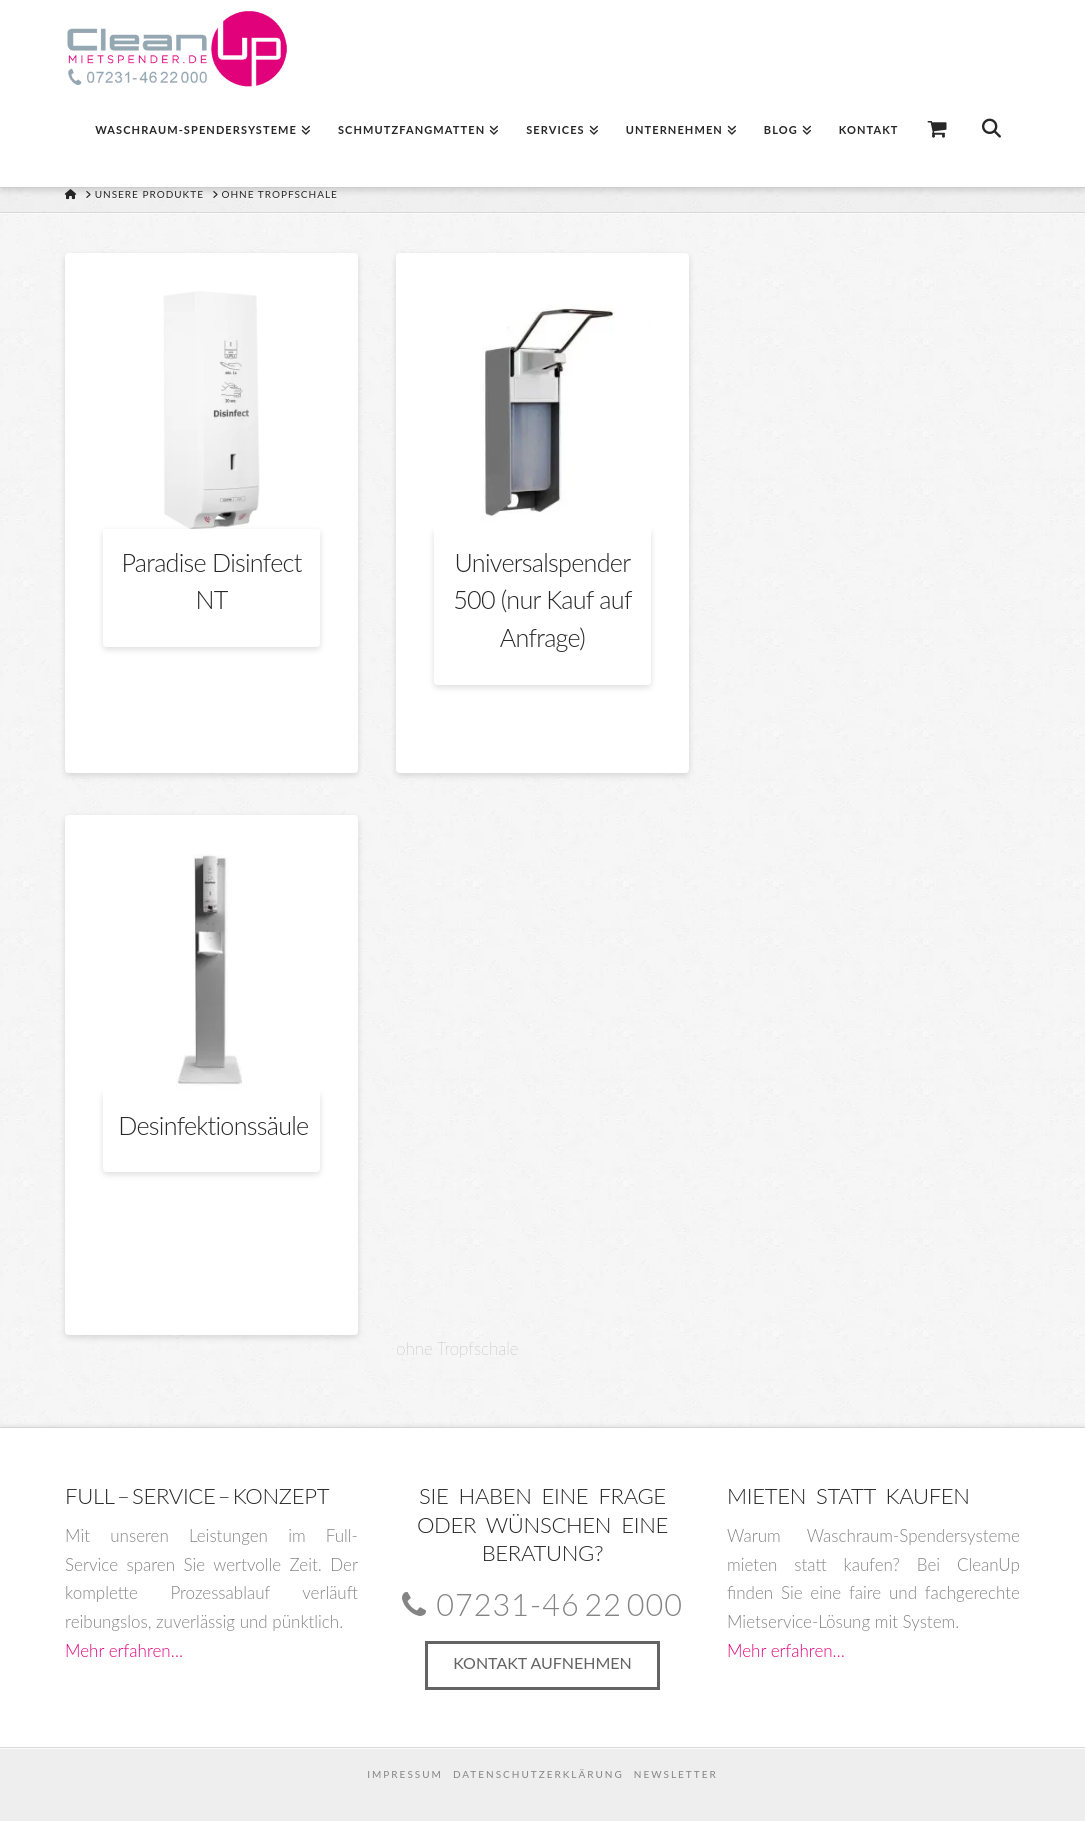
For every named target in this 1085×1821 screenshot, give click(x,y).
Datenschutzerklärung (538, 1774)
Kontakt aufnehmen (542, 1662)
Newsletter (676, 1774)
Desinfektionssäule (213, 1125)
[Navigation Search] (990, 137)
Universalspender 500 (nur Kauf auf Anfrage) (542, 599)
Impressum (405, 1774)
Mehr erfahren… (124, 1650)
